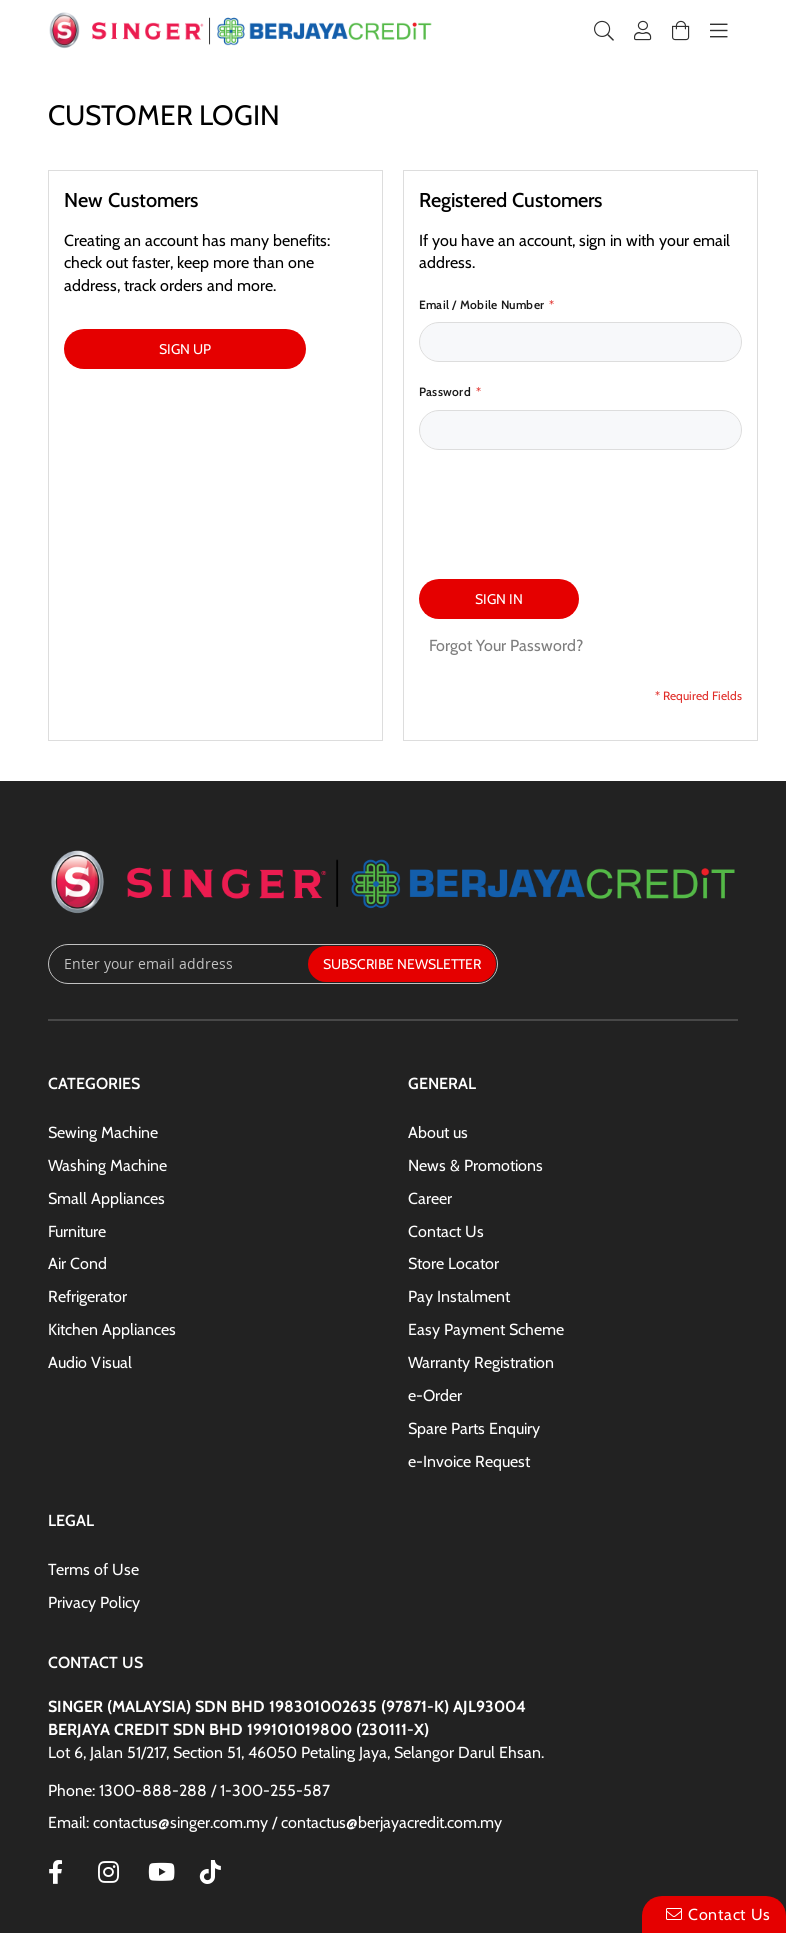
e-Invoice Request (469, 1461)
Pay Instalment (459, 1296)
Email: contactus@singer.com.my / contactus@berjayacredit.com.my (275, 1822)
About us (438, 1132)
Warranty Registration (481, 1362)
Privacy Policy (94, 1602)
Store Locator (453, 1263)
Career (430, 1198)
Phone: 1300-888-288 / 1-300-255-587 (189, 1790)
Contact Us (446, 1231)
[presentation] (571, 504)
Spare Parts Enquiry (474, 1428)
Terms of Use (93, 1569)
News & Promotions (475, 1165)
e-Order (435, 1395)
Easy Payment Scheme (486, 1329)
